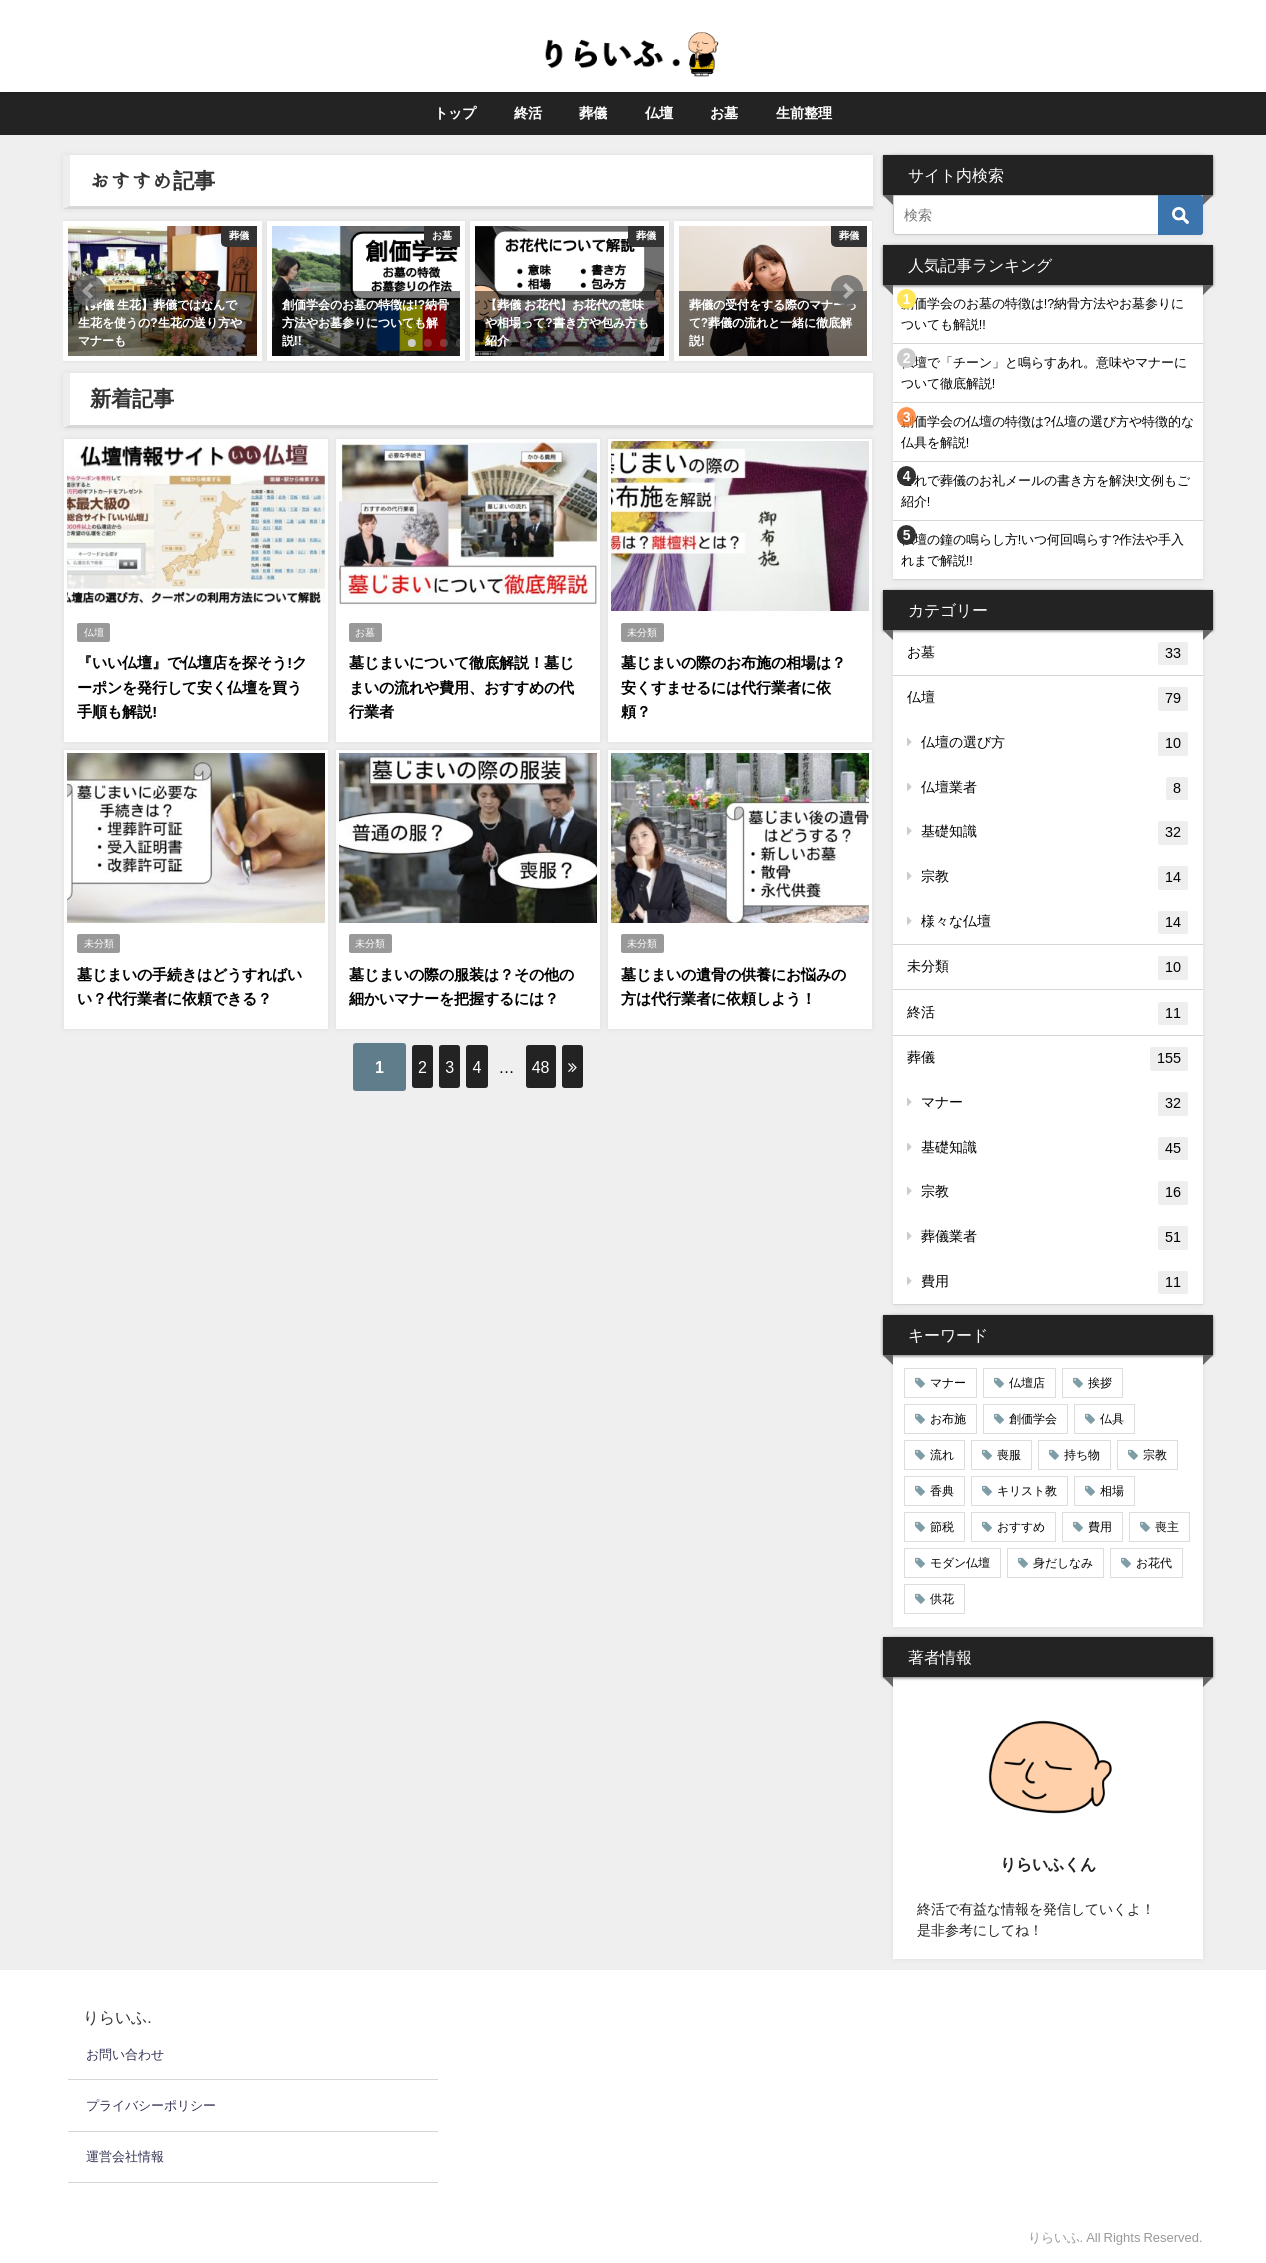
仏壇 (659, 113)
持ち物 (1082, 1455)
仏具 (1112, 1419)
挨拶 (1100, 1383)
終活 (528, 113)
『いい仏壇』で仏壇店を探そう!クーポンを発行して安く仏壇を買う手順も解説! (194, 684)
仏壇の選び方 (1055, 744)
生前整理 (804, 113)
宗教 (1055, 878)
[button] (89, 291)
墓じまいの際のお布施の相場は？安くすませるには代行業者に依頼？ (738, 684)
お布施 (948, 1419)
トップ (455, 113)
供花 (942, 1599)
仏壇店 (1027, 1383)
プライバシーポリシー (151, 2105)
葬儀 (593, 113)
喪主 (1167, 1527)
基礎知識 (1055, 833)
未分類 (643, 629)
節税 (942, 1527)
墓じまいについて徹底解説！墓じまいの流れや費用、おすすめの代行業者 (466, 684)
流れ (942, 1455)
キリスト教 (1027, 1491)
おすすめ (1021, 1527)
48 (572, 1053)
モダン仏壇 (960, 1563)
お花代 (1154, 1563)
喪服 (1009, 1455)
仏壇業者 (1055, 789)
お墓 (724, 113)
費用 (1055, 1283)
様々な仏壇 (1055, 923)
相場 (1112, 1491)
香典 (942, 1491)
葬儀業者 (1055, 1238)
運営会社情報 (125, 2156)
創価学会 (1033, 1419)
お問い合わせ (125, 2054)
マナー (1055, 1104)
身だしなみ (1063, 1563)
